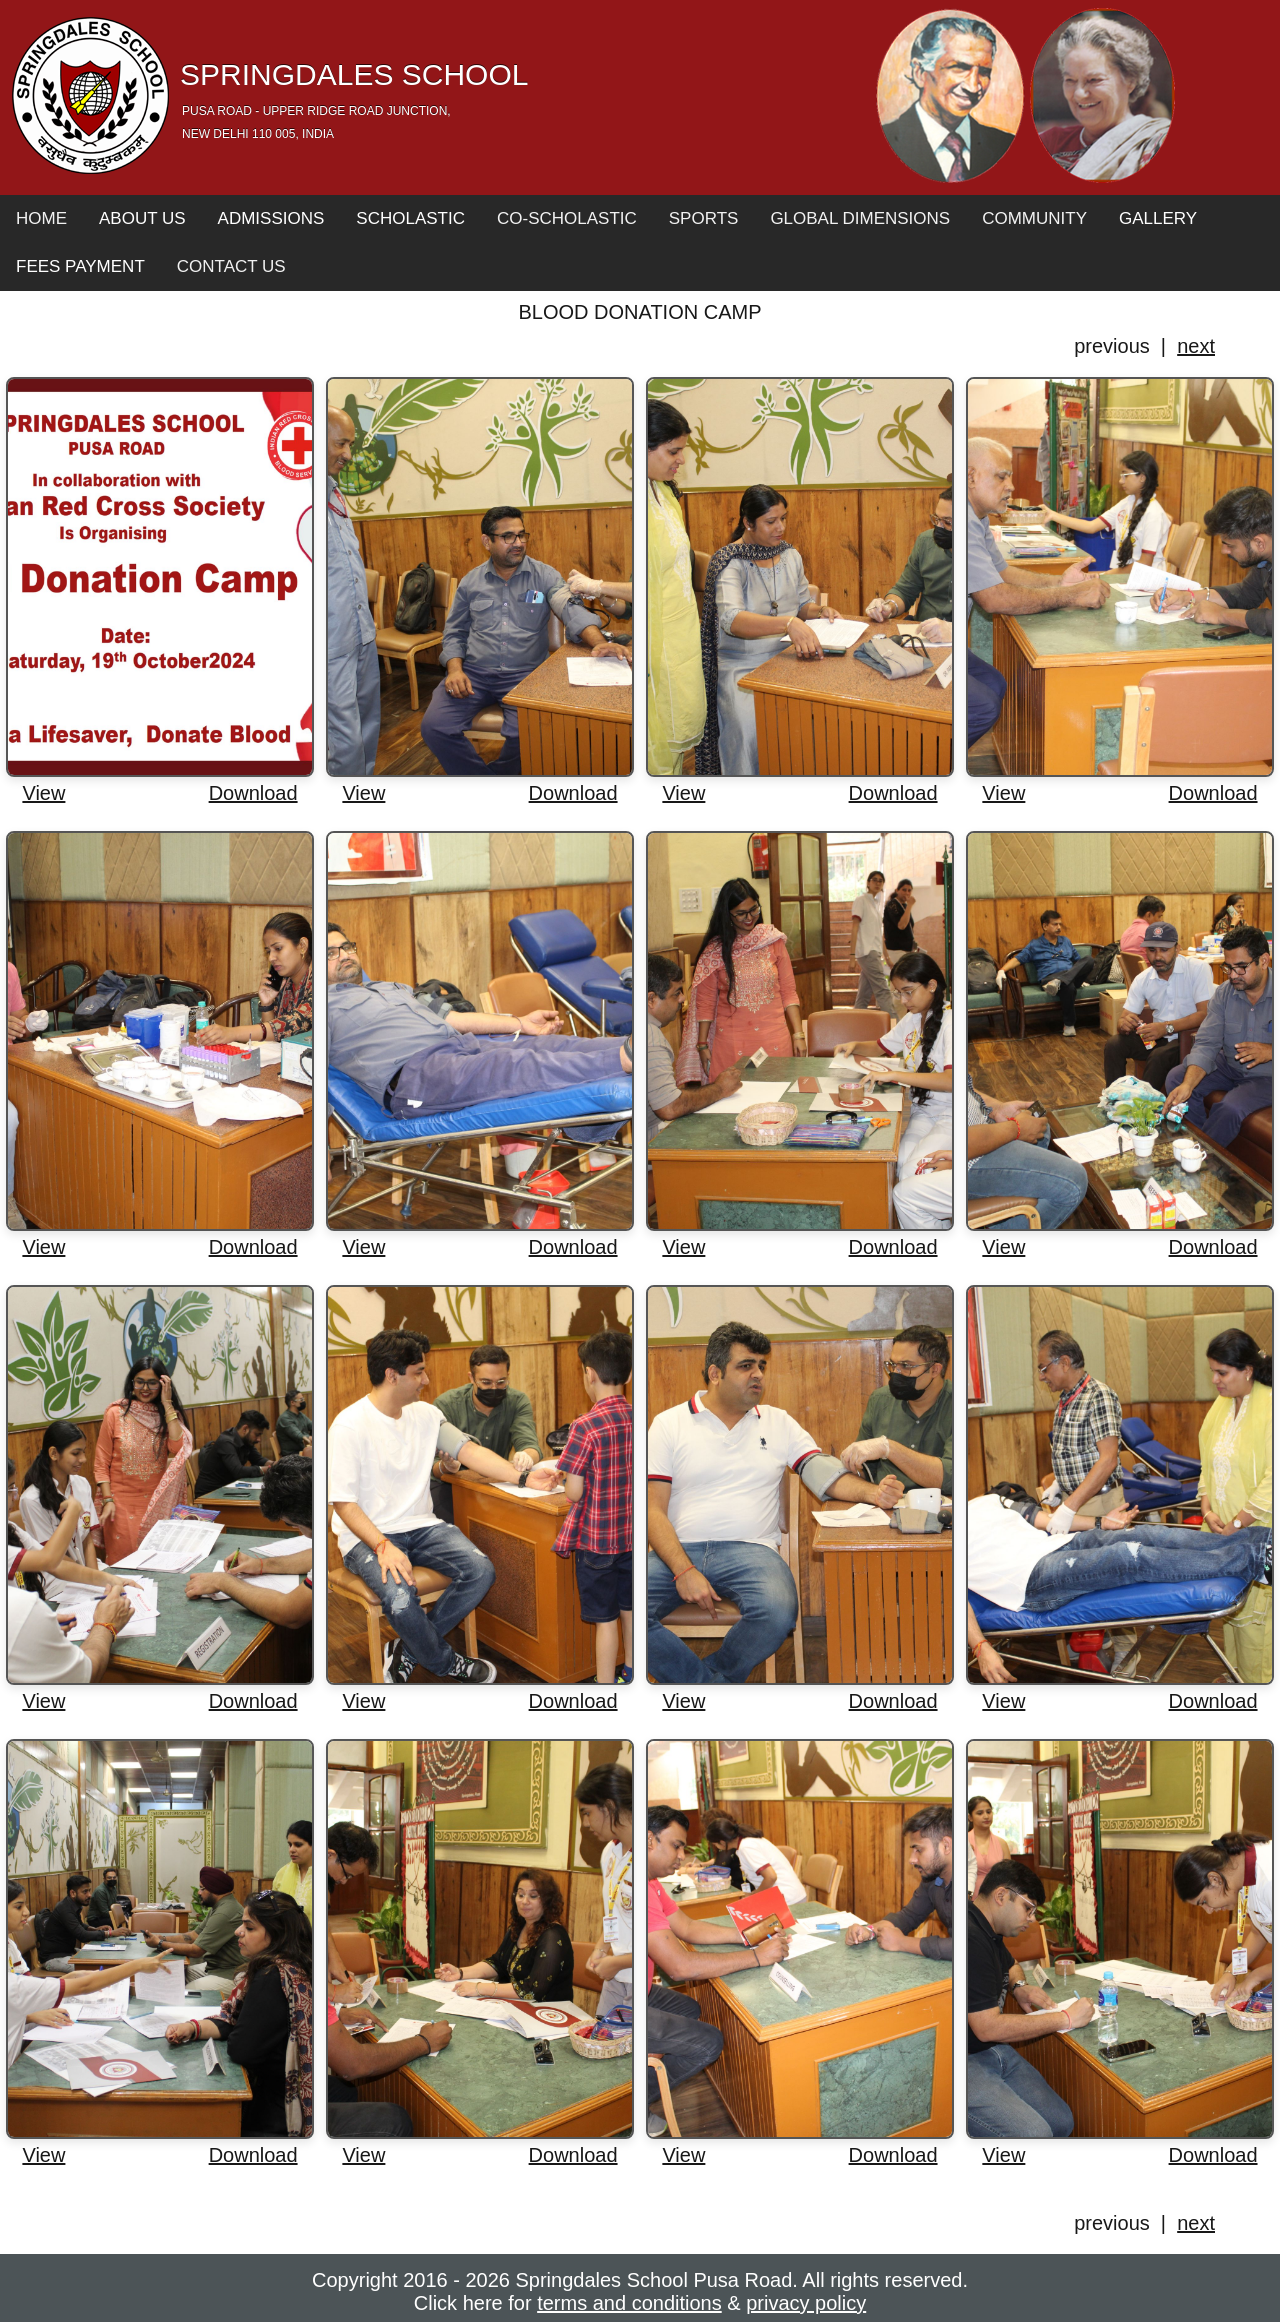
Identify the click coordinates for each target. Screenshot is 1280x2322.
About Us (142, 218)
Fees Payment (80, 266)
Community (1034, 218)
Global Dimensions (860, 218)
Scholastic (410, 218)
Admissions (271, 218)
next (1196, 346)
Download (253, 793)
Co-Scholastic (567, 218)
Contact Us (231, 266)
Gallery (1158, 218)
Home (41, 218)
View (43, 793)
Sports (704, 218)
